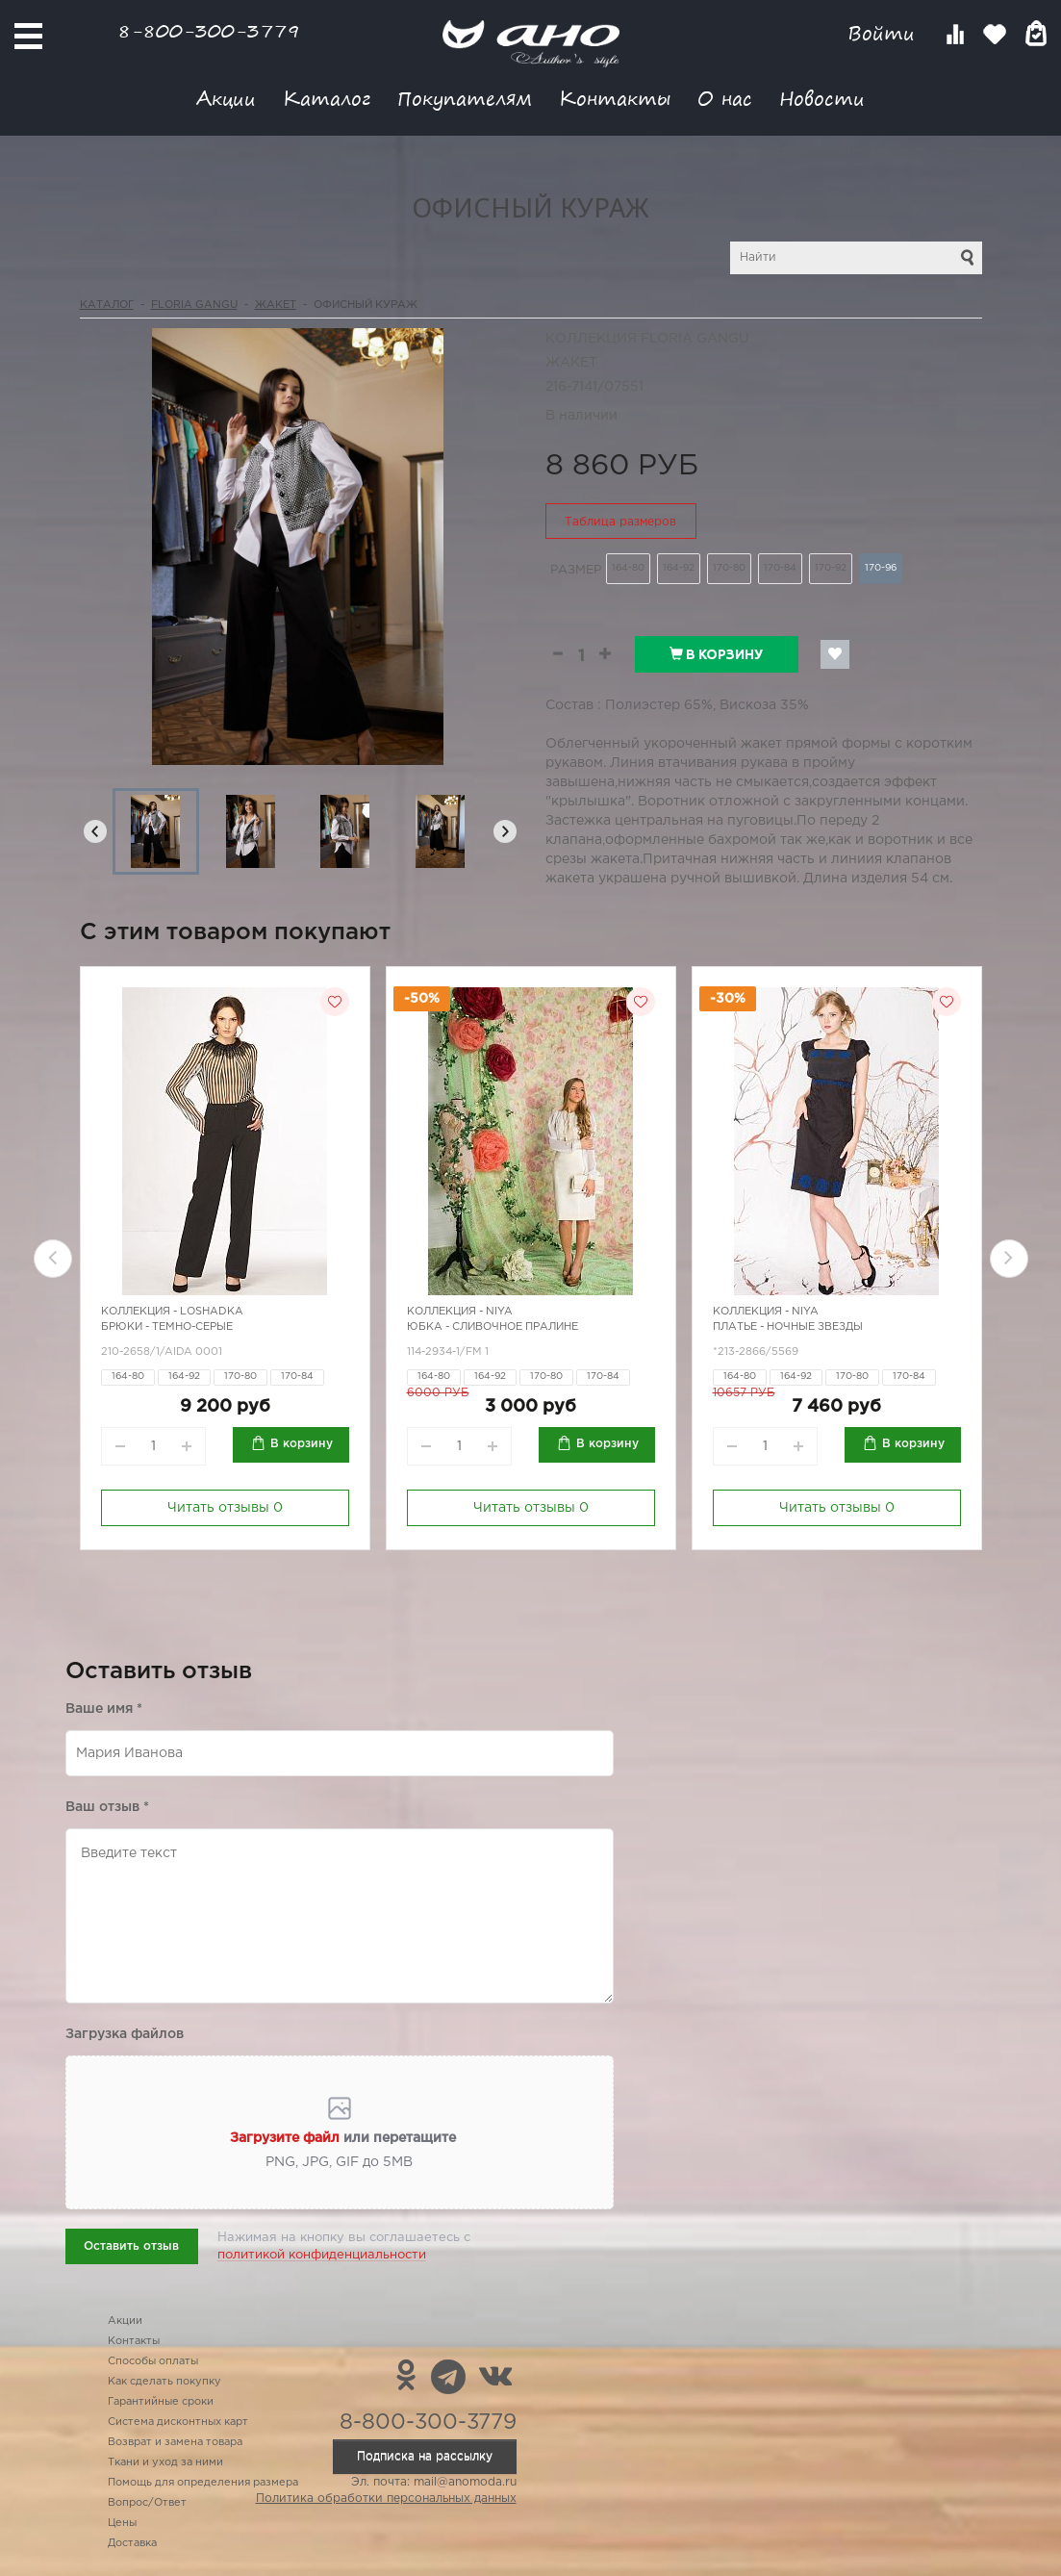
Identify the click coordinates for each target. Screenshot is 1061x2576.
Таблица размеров (620, 522)
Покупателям (464, 98)
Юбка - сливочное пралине (492, 1327)
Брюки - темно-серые (167, 1327)
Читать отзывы (225, 1508)
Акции (226, 98)
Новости (822, 98)
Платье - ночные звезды (788, 1327)
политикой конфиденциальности (321, 2255)
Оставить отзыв (131, 2246)
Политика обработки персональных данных (386, 2498)
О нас (724, 98)
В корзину (716, 654)
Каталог (326, 98)
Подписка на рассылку (425, 2456)
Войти (884, 33)
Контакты (614, 98)
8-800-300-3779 (208, 30)
